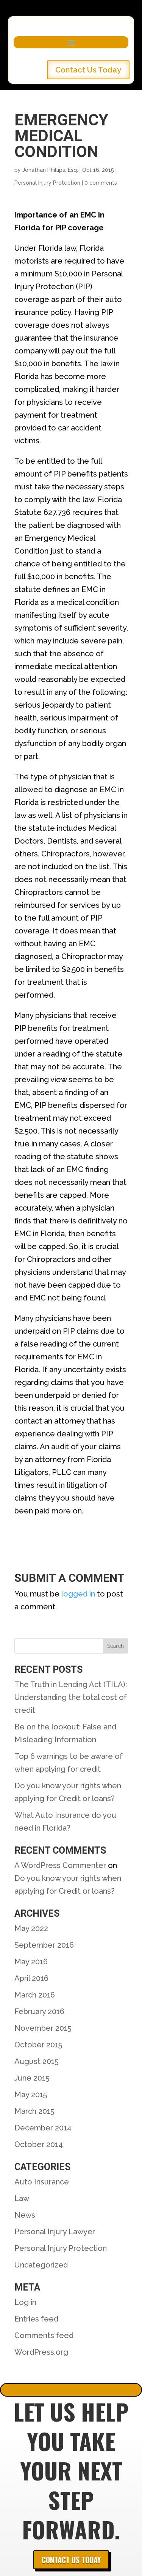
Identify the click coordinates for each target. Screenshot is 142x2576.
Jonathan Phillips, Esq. (50, 170)
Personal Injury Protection (47, 183)
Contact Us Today (88, 69)
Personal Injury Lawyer (54, 2231)
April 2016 (31, 1978)
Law (21, 2198)
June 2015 (31, 2077)
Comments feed (43, 2335)
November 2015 (42, 2028)
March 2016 (34, 1994)
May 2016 (31, 1961)
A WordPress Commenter (60, 1865)
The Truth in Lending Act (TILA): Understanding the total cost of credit (70, 1697)
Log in (25, 2302)
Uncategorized (41, 2264)
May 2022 (31, 1928)
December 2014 (43, 2127)
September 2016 (44, 1945)
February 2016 (39, 2011)
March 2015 (34, 2111)
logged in (78, 1593)
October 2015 (38, 2044)
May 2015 (30, 2094)
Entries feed (36, 2318)
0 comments (100, 183)
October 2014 (38, 2144)
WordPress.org (41, 2352)
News (24, 2215)
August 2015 (36, 2061)
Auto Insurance (41, 2181)
